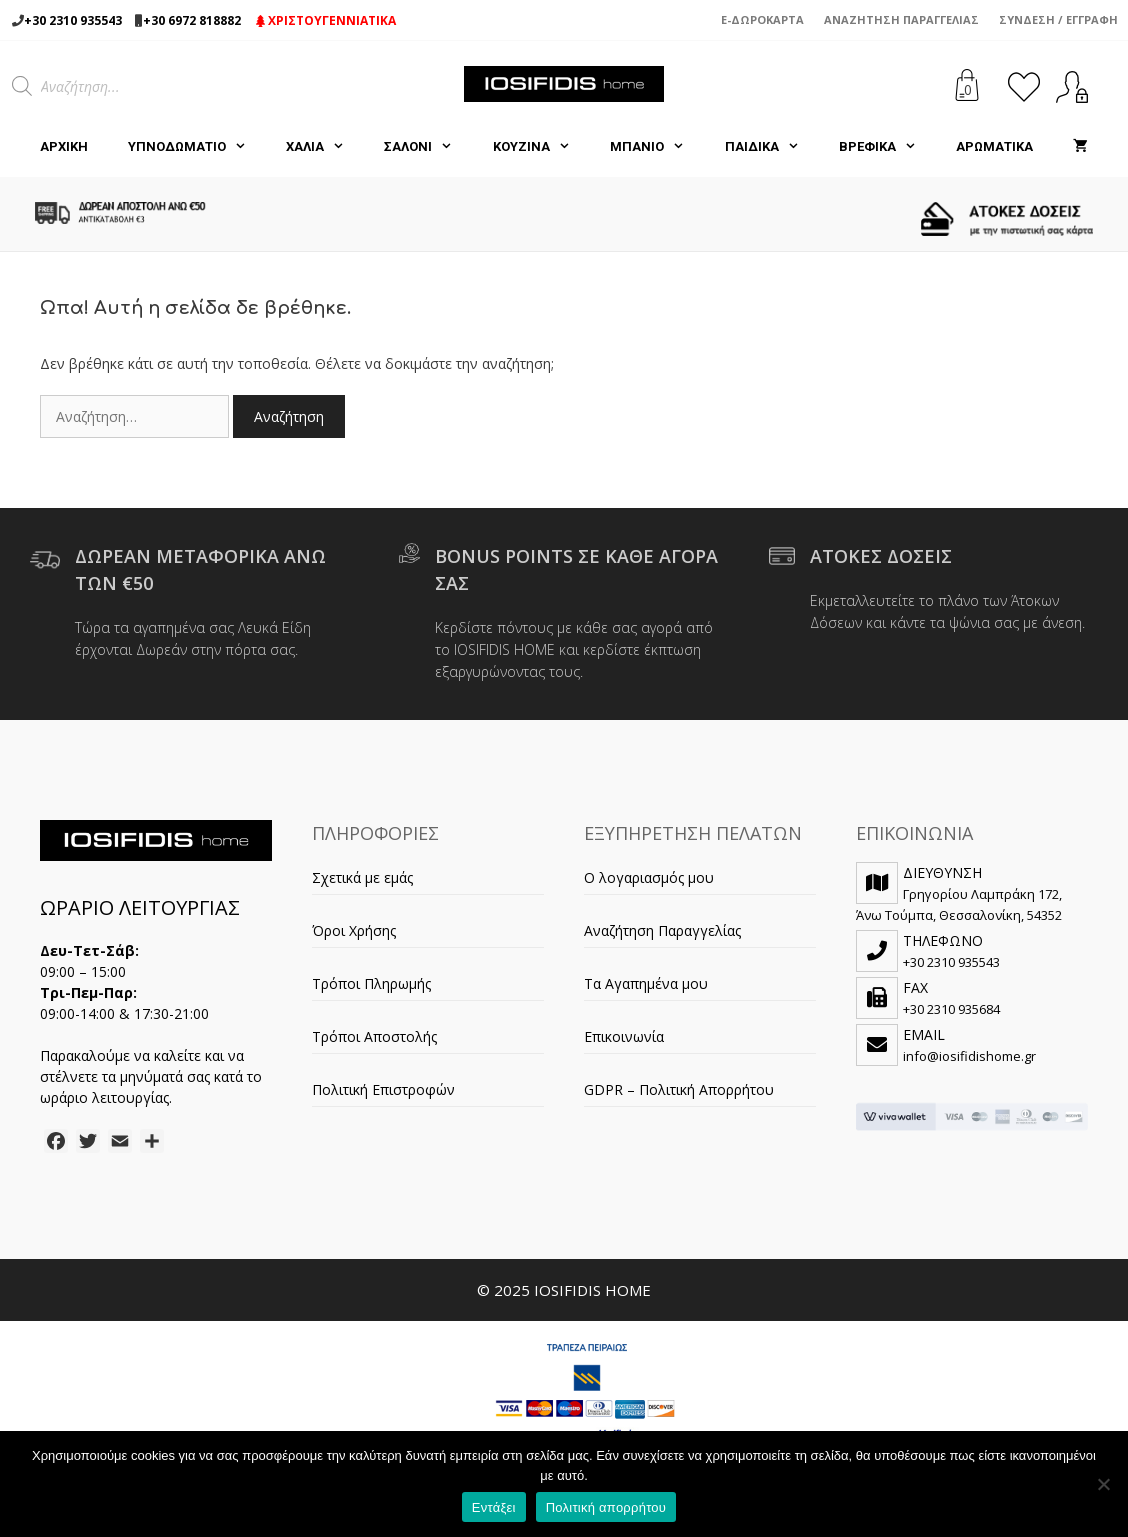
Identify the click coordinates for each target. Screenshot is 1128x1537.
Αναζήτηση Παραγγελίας (901, 19)
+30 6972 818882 (192, 20)
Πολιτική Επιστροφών (383, 1089)
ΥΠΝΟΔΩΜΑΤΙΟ (197, 147)
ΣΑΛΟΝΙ (428, 147)
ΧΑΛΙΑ (325, 147)
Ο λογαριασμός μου (649, 877)
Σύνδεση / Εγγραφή (1058, 19)
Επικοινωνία (624, 1036)
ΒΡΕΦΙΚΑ (887, 147)
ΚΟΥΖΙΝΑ (541, 147)
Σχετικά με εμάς (362, 877)
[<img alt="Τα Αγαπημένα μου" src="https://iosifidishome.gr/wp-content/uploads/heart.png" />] (1024, 86)
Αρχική (64, 146)
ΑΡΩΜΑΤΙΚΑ (994, 146)
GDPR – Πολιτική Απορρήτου (679, 1089)
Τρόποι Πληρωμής (371, 983)
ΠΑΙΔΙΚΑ (772, 147)
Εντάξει (494, 1507)
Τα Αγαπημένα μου (646, 983)
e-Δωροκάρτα (762, 19)
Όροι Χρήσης (354, 930)
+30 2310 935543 (73, 20)
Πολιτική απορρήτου (606, 1507)
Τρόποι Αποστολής (374, 1036)
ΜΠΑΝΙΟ (657, 147)
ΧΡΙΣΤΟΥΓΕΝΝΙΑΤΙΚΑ (326, 20)
